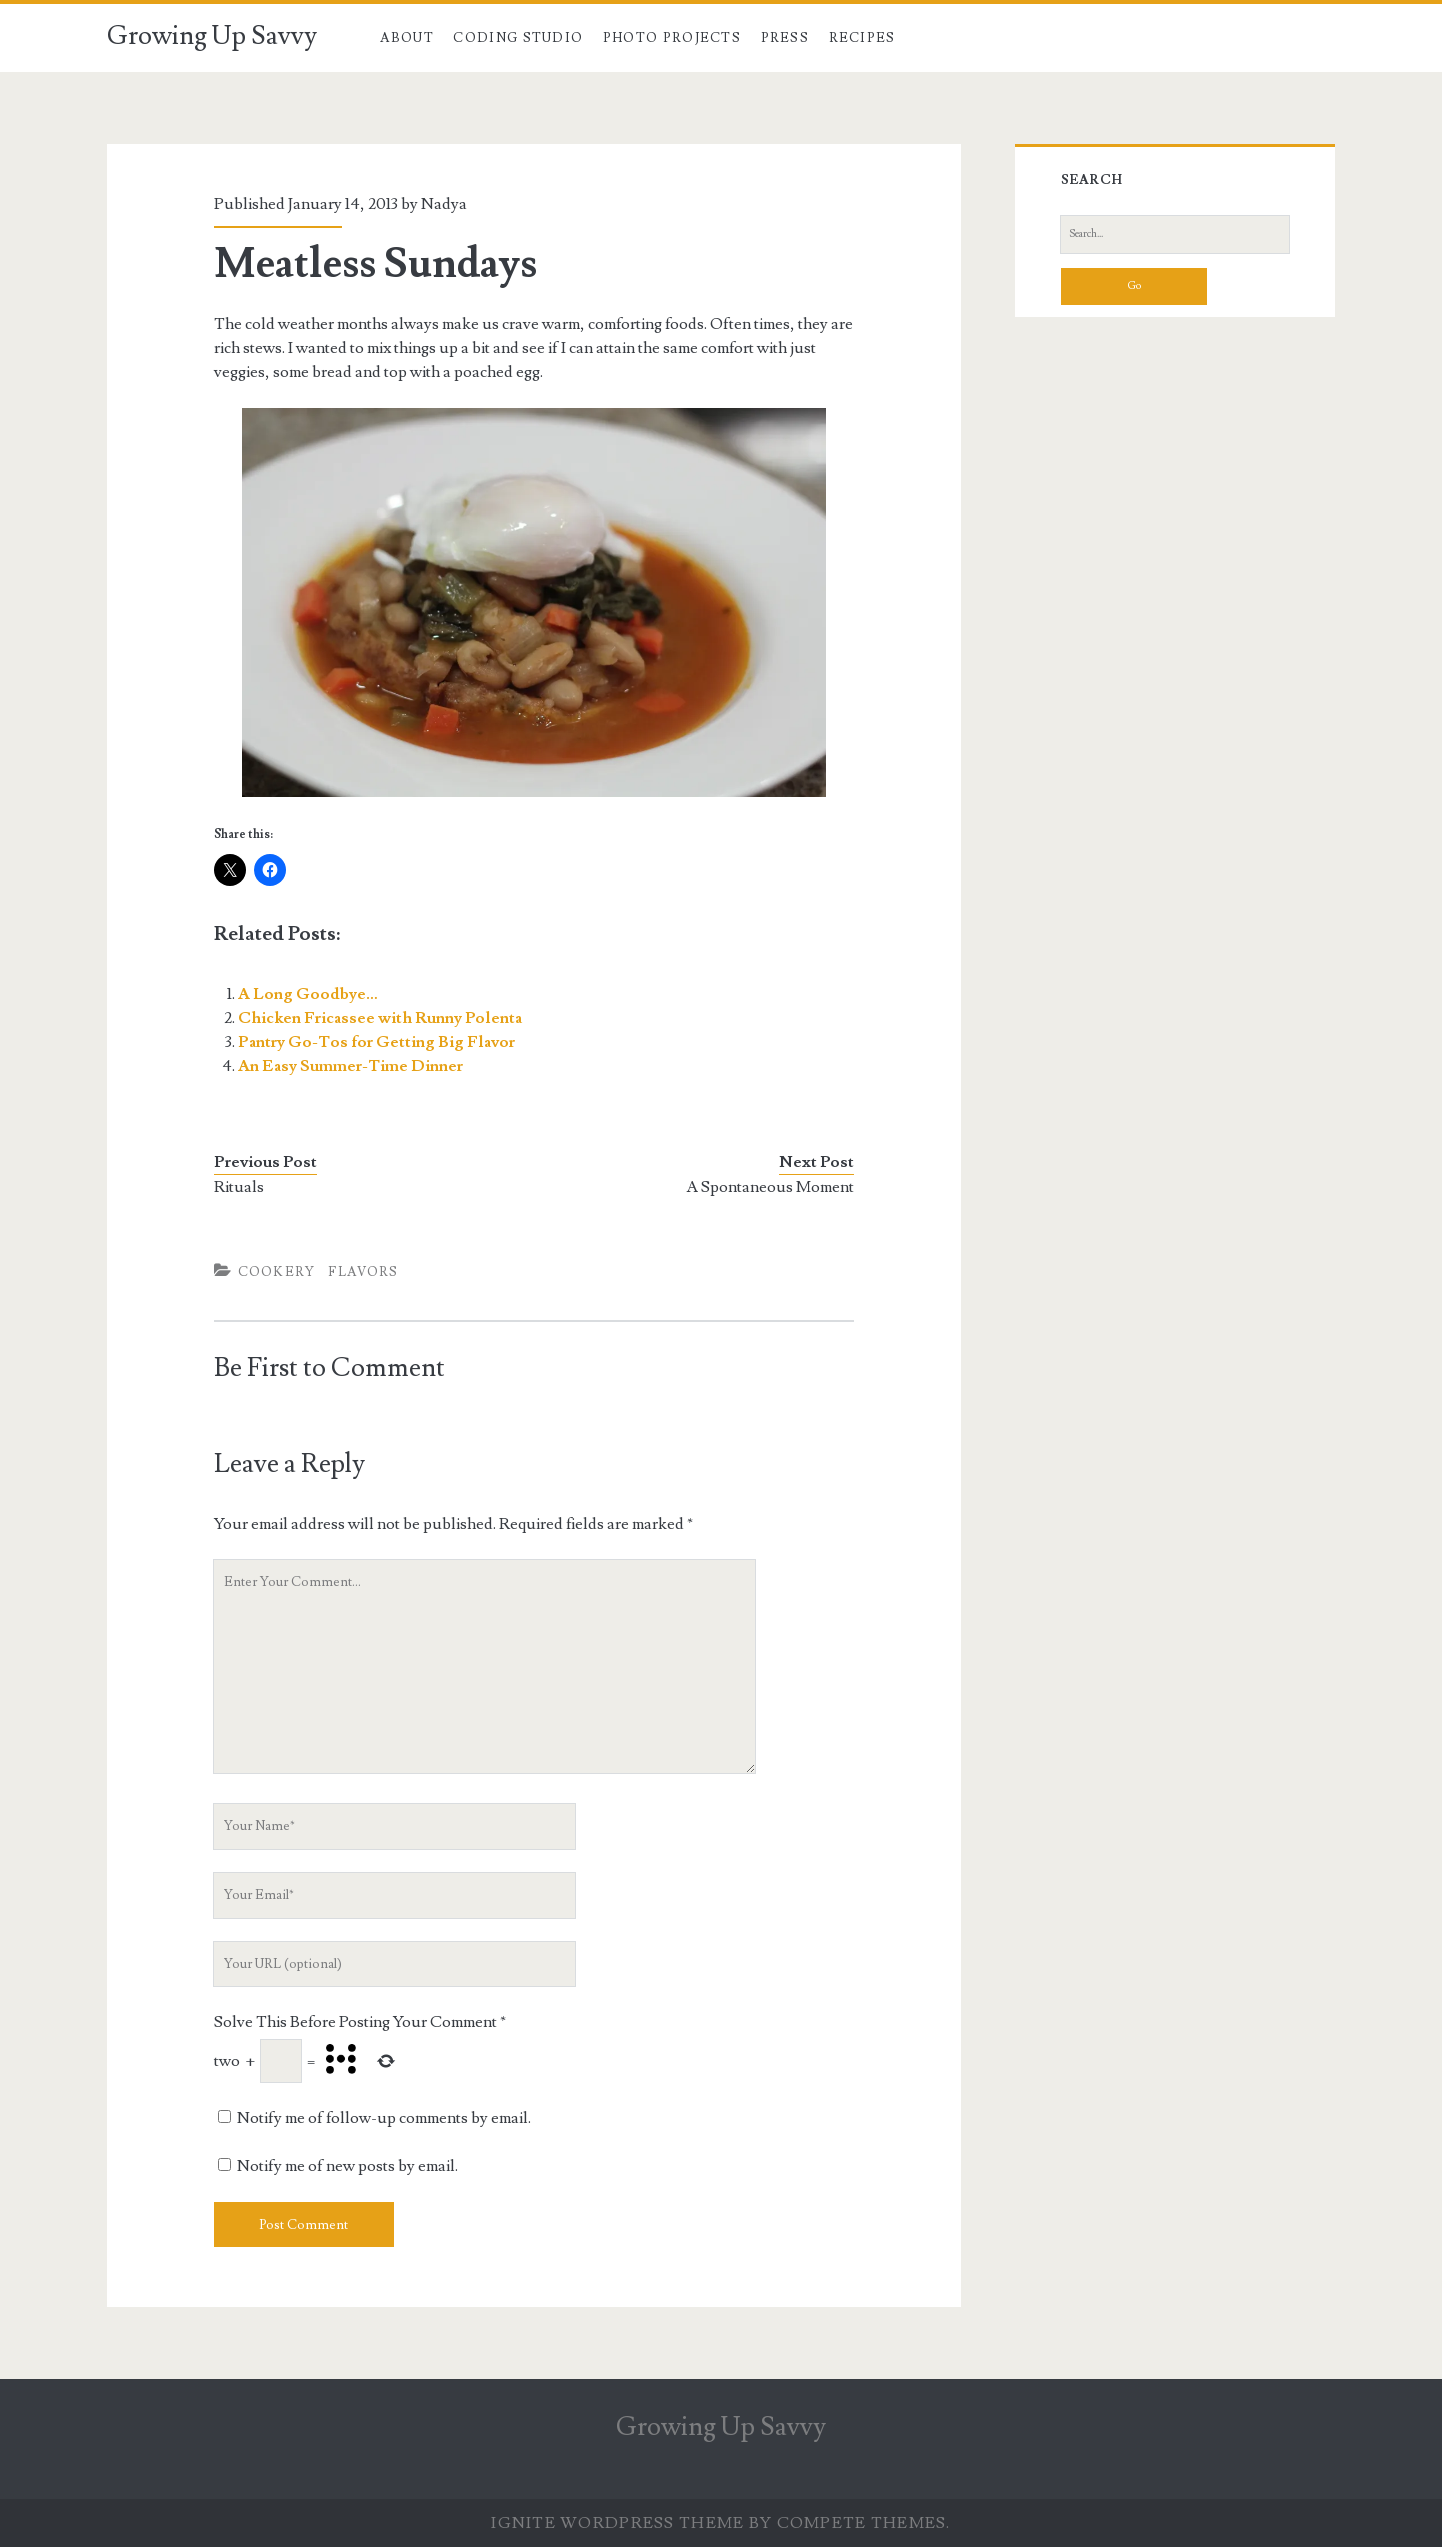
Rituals (239, 1187)
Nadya (444, 204)
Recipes (862, 38)
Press (785, 38)
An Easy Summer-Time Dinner (350, 1066)
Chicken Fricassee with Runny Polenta (380, 1018)
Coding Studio (518, 38)
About (407, 38)
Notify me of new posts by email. (347, 2166)
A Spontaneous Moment (770, 1187)
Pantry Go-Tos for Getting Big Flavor (376, 1042)
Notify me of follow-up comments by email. (384, 2118)
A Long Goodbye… (308, 994)
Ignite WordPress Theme (617, 2523)
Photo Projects (672, 38)
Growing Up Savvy (212, 36)
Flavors (363, 1272)
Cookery (277, 1272)
